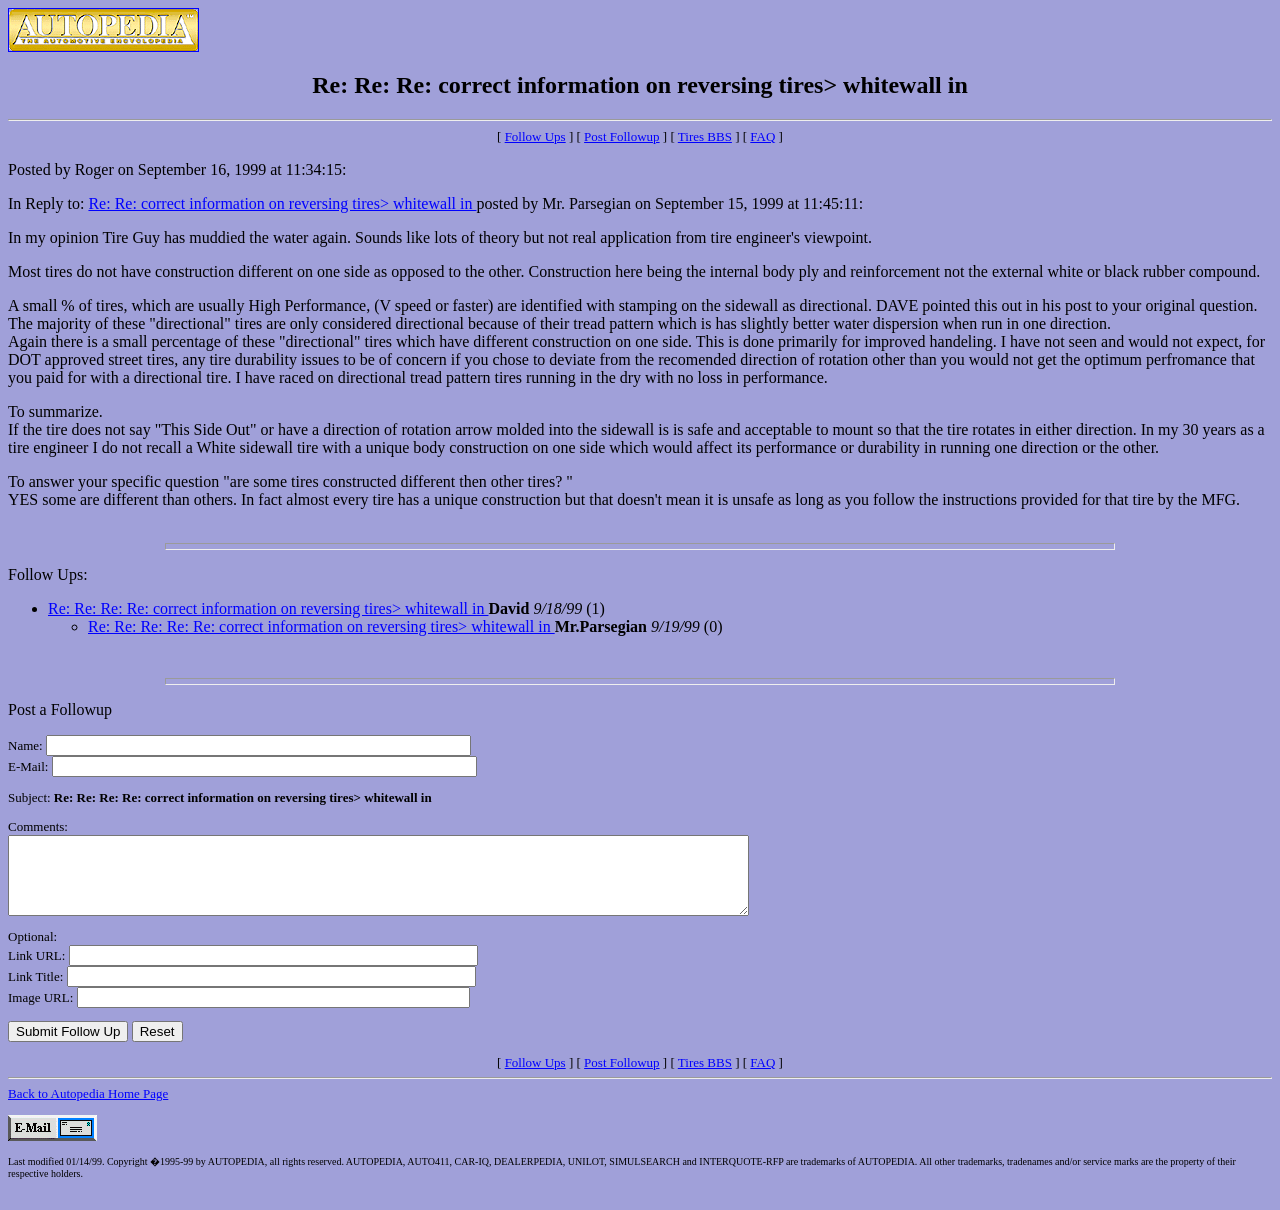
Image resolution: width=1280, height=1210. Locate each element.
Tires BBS (705, 136)
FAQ (762, 136)
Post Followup (622, 136)
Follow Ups (535, 136)
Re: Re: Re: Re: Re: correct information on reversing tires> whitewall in (321, 626)
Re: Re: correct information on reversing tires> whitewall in (282, 203)
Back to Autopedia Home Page (88, 1108)
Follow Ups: (48, 574)
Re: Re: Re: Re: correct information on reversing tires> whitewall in (268, 608)
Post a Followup (60, 709)
